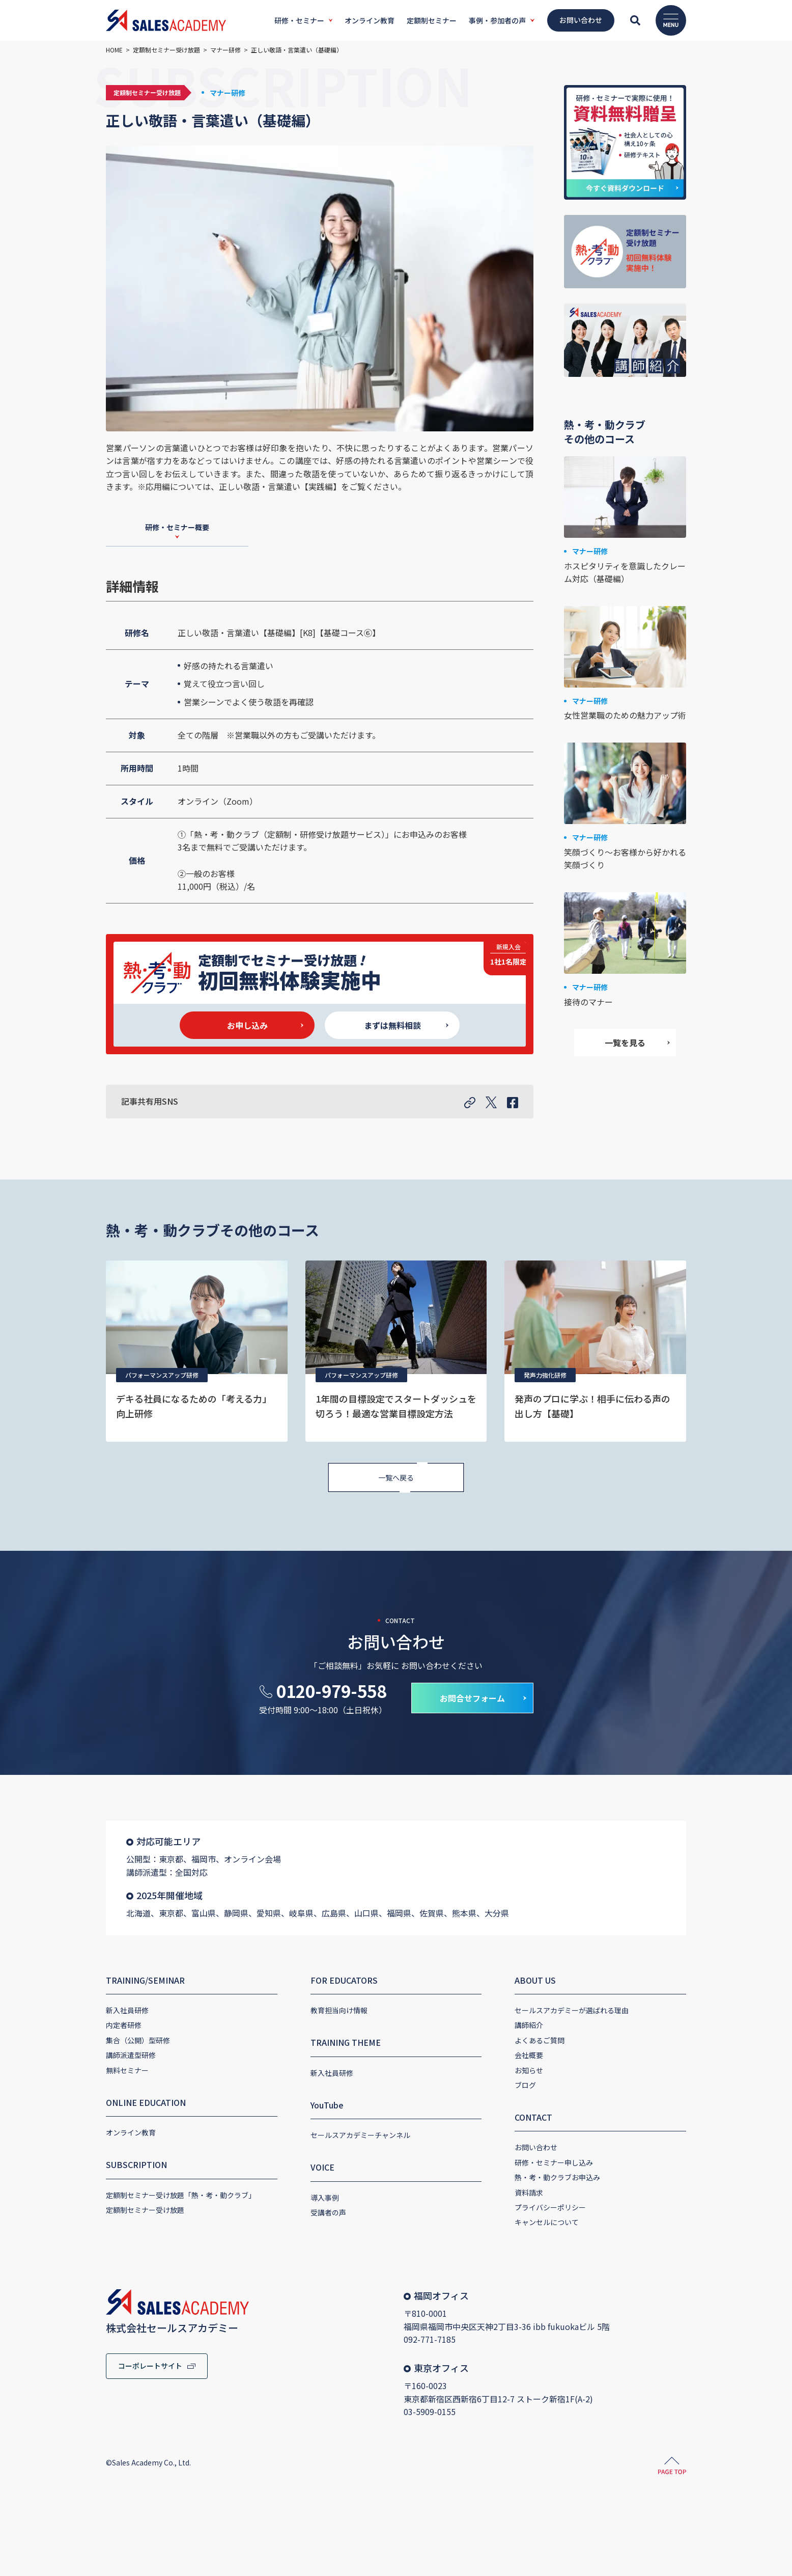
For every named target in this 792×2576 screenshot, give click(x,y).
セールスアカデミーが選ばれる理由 (572, 2010)
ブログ (525, 2085)
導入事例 (324, 2198)
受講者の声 (328, 2212)
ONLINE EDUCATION (146, 2102)
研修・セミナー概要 (177, 527)
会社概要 (529, 2055)
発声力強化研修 (545, 1375)
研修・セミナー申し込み (554, 2162)
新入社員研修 (127, 2010)
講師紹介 (529, 2025)
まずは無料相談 (392, 1025)
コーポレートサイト (150, 2366)
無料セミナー (127, 2070)
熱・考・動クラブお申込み (557, 2177)
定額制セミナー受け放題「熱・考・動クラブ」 (181, 2195)
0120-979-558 (331, 1691)
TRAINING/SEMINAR (145, 1980)
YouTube (327, 2105)
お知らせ (529, 2070)
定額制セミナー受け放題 (145, 2210)
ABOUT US (535, 1980)
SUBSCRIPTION (136, 2164)
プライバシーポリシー (550, 2207)
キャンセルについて (547, 2222)
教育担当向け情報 (338, 2010)
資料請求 (529, 2192)
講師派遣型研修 (131, 2055)
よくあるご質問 (539, 2040)
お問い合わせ (536, 2147)
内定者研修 (124, 2025)
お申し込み (247, 1025)
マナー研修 (227, 93)
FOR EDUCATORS (344, 1980)
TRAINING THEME (345, 2042)
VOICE (322, 2167)
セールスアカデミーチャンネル (360, 2135)
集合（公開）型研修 (138, 2040)
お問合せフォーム (472, 1698)
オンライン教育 (131, 2132)
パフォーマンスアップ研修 (162, 1375)
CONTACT (533, 2117)
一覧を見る (625, 1042)
